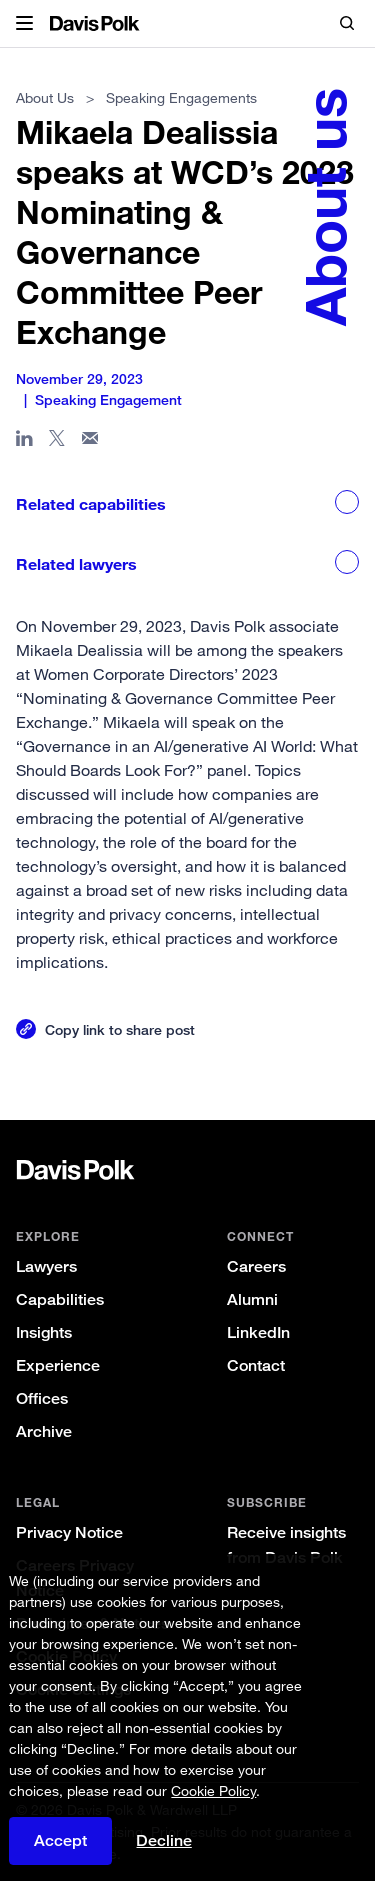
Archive (44, 1431)
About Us (45, 97)
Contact (256, 1365)
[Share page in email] (90, 442)
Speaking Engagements (181, 97)
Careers (256, 1266)
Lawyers (46, 1266)
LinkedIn (258, 1332)
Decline (164, 1841)
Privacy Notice (69, 1532)
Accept (60, 1840)
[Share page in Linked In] (24, 442)
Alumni (252, 1299)
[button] (24, 24)
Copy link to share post (120, 1029)
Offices (42, 1398)
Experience (58, 1365)
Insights (44, 1332)
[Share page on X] (57, 442)
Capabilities (60, 1299)
